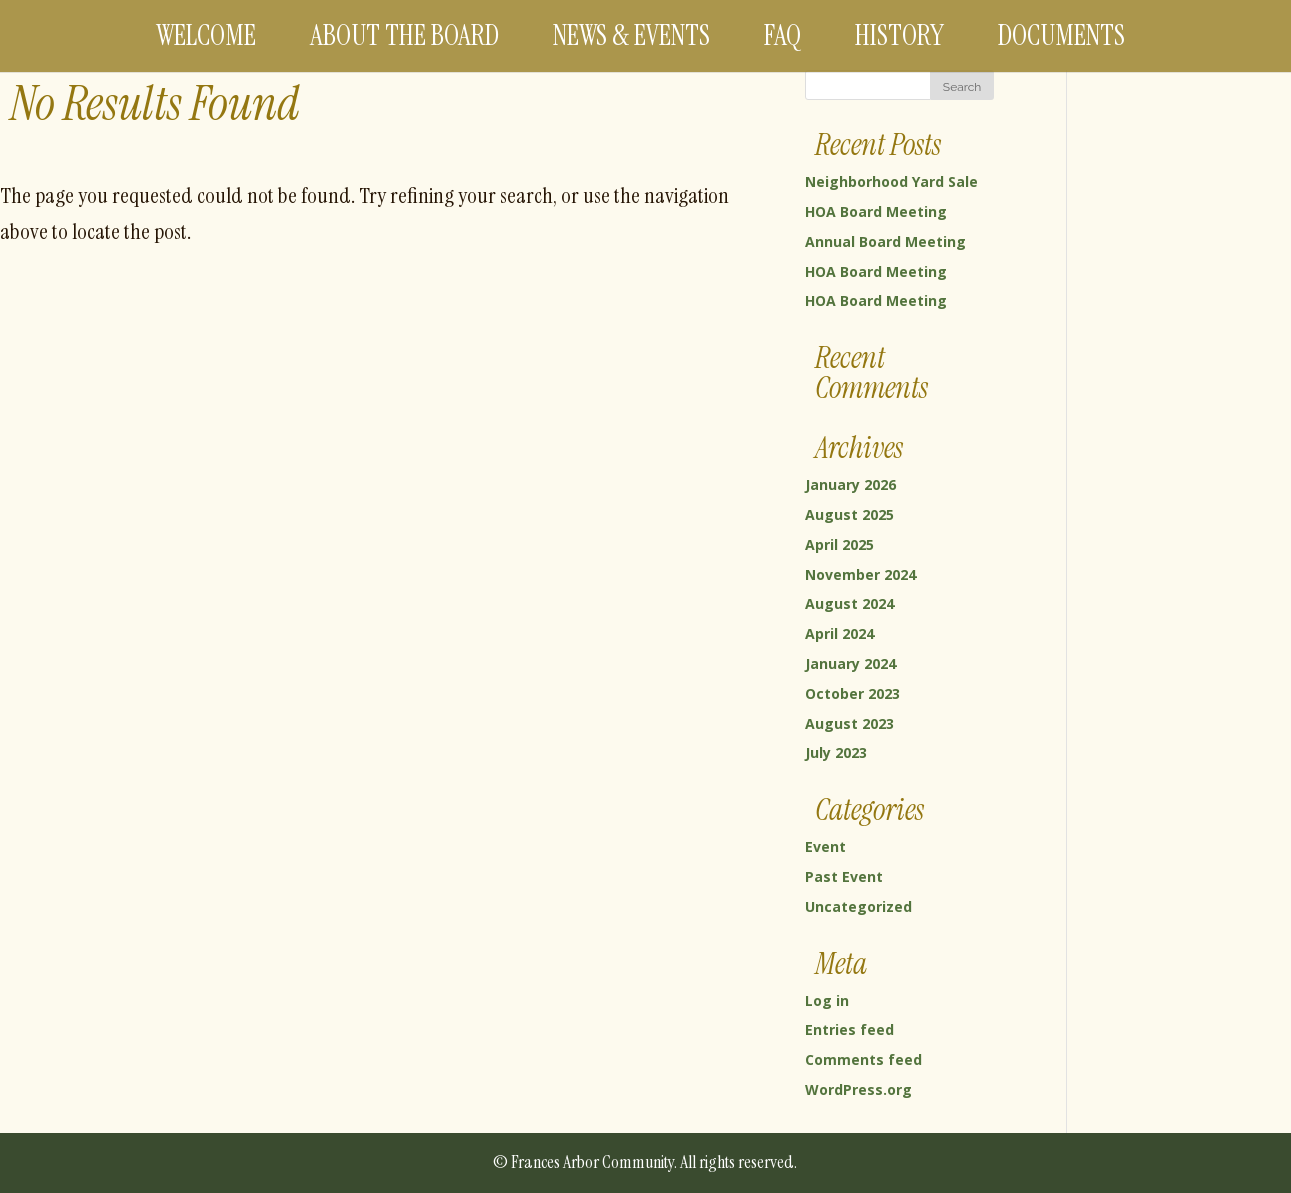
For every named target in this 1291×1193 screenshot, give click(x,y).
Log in (827, 1000)
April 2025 (839, 544)
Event (825, 846)
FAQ (782, 36)
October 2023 (852, 693)
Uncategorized (858, 906)
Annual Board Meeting (885, 241)
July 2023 (836, 752)
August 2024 (849, 603)
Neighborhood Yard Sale (891, 181)
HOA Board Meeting (876, 211)
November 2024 (860, 574)
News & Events (631, 36)
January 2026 (850, 484)
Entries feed (849, 1029)
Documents (1061, 36)
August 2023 (849, 723)
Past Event (844, 876)
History (899, 36)
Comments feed (863, 1059)
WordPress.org (858, 1089)
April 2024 (839, 633)
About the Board (404, 36)
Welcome (206, 36)
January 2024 (850, 663)
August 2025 (849, 514)
